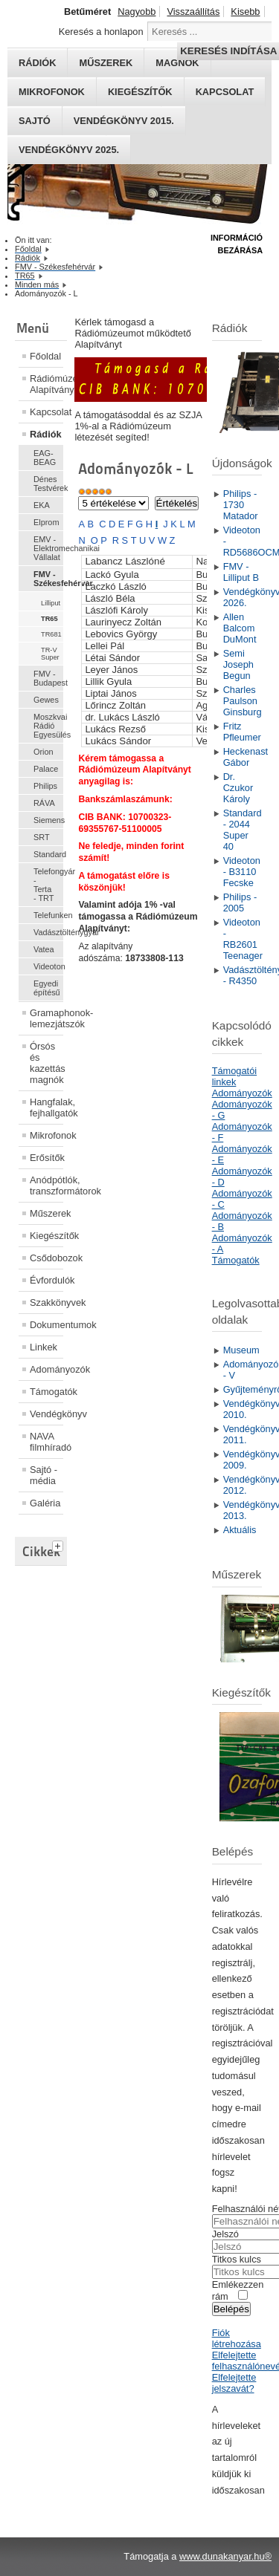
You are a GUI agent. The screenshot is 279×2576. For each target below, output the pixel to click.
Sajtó (35, 120)
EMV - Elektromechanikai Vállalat (48, 548)
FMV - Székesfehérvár (48, 579)
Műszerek (46, 1213)
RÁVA (44, 803)
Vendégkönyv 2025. (69, 149)
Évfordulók (46, 1280)
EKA (41, 505)
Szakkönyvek (46, 1302)
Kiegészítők (140, 91)
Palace (45, 768)
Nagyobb (136, 11)
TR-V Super (50, 653)
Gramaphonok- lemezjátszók (46, 1018)
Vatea (43, 949)
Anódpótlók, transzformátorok (46, 1185)
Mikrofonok (52, 91)
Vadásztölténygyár (48, 932)
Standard (48, 854)
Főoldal (45, 356)
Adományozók (46, 1369)
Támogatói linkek (234, 1076)
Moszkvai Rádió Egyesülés (48, 725)
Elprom (46, 522)
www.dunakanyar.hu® (225, 2556)
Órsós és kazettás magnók (46, 1063)
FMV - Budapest (48, 678)
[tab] (59, 1544)
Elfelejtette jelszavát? (234, 2383)
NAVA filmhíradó (46, 1442)
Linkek (43, 1347)
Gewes (46, 699)
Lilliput (50, 603)
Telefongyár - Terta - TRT (48, 884)
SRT (41, 837)
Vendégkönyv (46, 1413)
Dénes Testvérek (48, 483)
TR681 (51, 634)
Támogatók (46, 1391)
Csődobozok (46, 1257)
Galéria (45, 1503)
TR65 (49, 618)
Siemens (48, 820)
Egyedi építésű (46, 988)
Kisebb (245, 11)
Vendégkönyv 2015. (124, 120)
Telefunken (48, 915)
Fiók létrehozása (236, 2338)
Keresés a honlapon (101, 31)
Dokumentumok (46, 1324)
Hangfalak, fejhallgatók (46, 1107)
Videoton (48, 966)
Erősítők (46, 1157)
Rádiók (46, 434)
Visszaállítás (193, 11)
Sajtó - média (43, 1475)
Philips (45, 785)
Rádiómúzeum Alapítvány (46, 384)
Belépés (231, 2309)
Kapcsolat (225, 91)
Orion (43, 751)
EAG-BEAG (44, 457)
